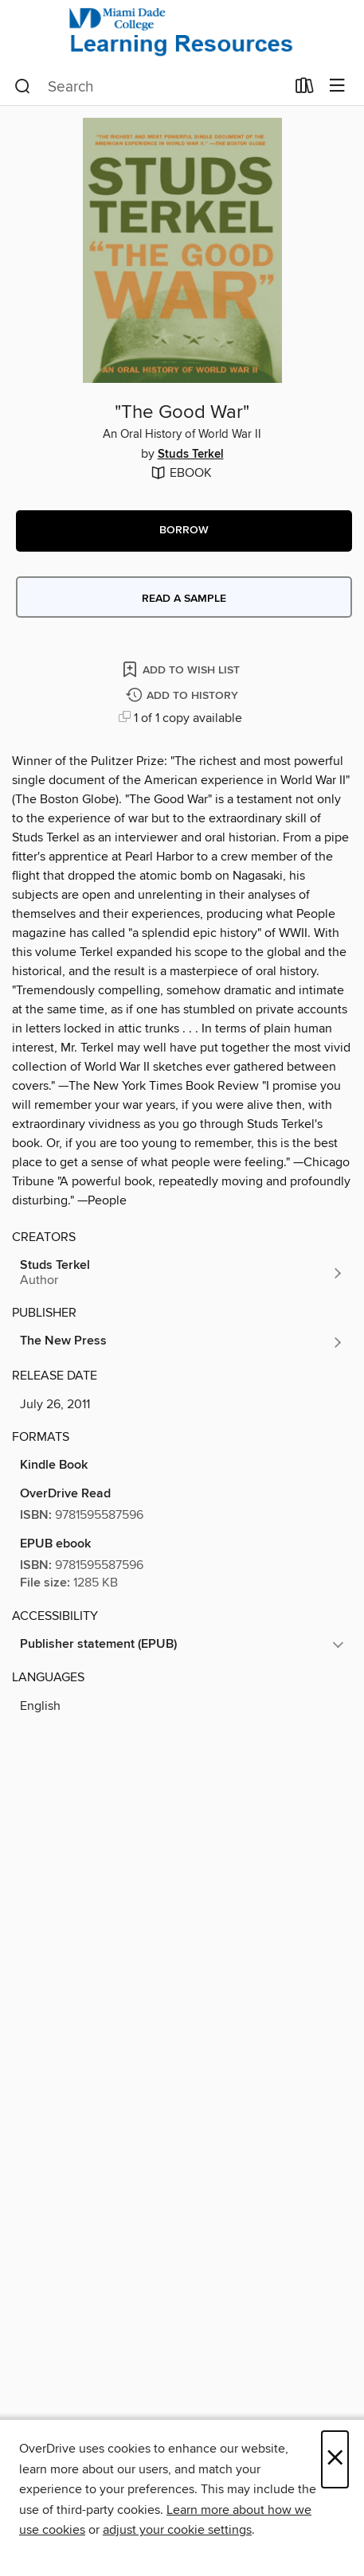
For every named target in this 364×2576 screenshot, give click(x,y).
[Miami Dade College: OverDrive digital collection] (182, 34)
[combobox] (149, 87)
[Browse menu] (337, 86)
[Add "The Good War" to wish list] (182, 669)
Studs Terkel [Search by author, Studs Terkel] (191, 454)
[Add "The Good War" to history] (184, 696)
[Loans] (304, 89)
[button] (184, 531)
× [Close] (335, 2459)
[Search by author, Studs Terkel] (182, 1272)
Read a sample (184, 598)
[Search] (22, 87)
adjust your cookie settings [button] (177, 2530)
